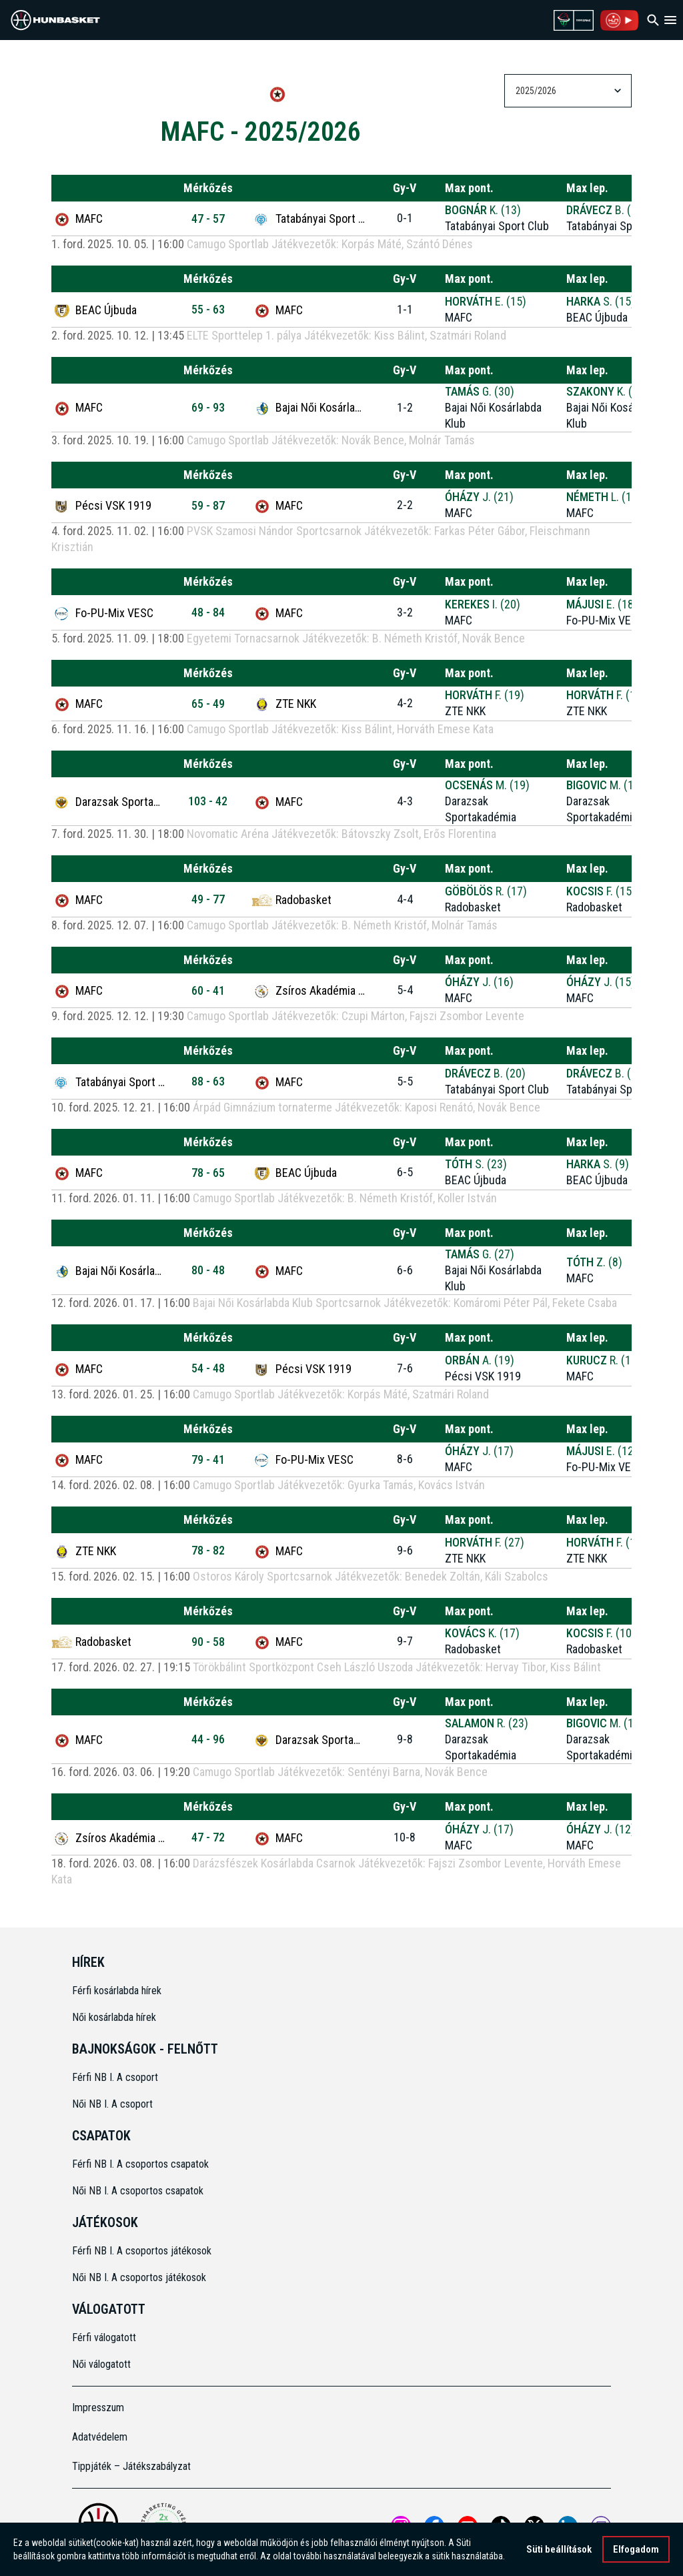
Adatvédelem (99, 2437)
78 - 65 (208, 1173)
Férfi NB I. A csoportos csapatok (141, 2164)
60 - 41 (208, 990)
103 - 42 (207, 801)
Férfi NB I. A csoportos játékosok (141, 2250)
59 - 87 (208, 505)
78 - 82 (208, 1550)
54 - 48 (208, 1368)
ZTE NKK (283, 704)
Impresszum (98, 2407)
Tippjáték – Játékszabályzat (131, 2466)
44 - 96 (208, 1739)
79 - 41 (208, 1459)
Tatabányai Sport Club (308, 218)
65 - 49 (208, 704)
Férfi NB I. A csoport (115, 2077)
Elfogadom (636, 2549)
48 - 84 (208, 612)
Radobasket (291, 900)
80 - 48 (208, 1270)
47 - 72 (208, 1837)
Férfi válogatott (104, 2337)
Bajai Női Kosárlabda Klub (308, 407)
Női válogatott (101, 2364)
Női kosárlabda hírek (114, 2017)
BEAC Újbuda (94, 310)
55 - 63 (208, 309)
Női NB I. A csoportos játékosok (139, 2277)
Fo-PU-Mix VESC (102, 613)
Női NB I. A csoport (112, 2104)
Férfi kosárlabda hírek (116, 1990)
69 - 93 (208, 407)
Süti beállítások (559, 2549)
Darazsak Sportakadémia (108, 802)
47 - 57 (208, 218)
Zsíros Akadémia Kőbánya (308, 990)
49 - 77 (208, 899)
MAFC (77, 218)
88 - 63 (208, 1081)
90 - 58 (208, 1642)
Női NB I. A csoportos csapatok (139, 2190)
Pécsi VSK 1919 (101, 505)
